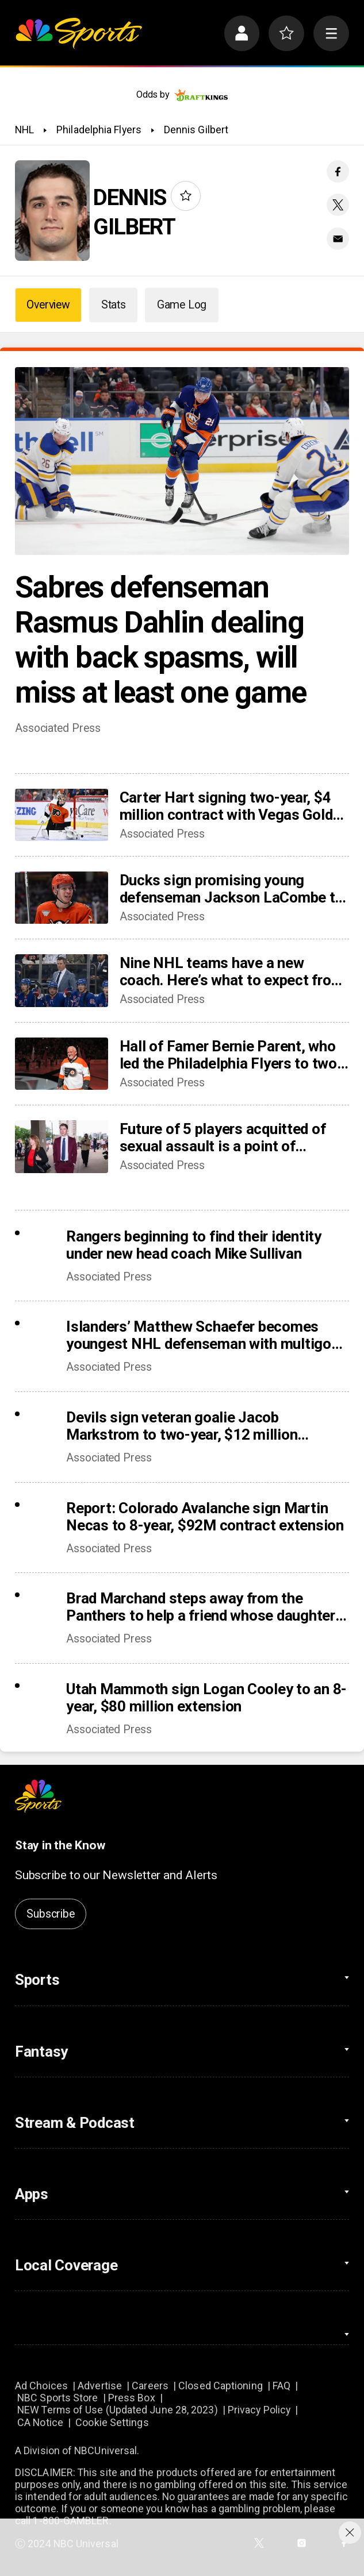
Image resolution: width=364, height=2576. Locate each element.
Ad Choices (41, 2386)
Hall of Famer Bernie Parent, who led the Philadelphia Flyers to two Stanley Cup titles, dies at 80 (228, 1055)
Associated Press (57, 728)
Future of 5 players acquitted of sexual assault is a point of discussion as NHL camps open (223, 1137)
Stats (113, 304)
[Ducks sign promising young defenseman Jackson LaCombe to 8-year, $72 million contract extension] (61, 897)
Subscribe (50, 1914)
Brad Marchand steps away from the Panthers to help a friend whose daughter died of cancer (200, 1607)
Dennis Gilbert (196, 130)
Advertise (100, 2386)
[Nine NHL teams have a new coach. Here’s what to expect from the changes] (61, 980)
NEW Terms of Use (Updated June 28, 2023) (117, 2410)
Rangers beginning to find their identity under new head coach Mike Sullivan (193, 1245)
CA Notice (40, 2422)
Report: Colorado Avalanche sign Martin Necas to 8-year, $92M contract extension (205, 1516)
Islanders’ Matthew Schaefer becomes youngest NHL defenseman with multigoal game (204, 1335)
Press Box (131, 2398)
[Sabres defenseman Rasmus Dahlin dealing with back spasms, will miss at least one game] (182, 461)
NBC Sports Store (57, 2398)
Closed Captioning (220, 2386)
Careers (150, 2386)
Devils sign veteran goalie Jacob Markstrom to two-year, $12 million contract (181, 1426)
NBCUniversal (105, 2450)
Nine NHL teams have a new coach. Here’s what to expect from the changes (231, 971)
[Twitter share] (338, 205)
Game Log (181, 304)
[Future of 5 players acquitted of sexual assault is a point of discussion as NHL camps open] (61, 1146)
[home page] (78, 33)
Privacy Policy (259, 2410)
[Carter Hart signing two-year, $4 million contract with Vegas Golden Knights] (61, 815)
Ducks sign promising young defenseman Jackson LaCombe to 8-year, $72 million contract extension (231, 888)
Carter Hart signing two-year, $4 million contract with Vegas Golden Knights (234, 806)
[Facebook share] (338, 171)
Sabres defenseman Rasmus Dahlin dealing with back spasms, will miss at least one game (160, 640)
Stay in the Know (60, 1845)
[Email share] (338, 238)
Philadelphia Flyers (98, 130)
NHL (24, 130)
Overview (48, 304)
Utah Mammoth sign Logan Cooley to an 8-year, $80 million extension (206, 1697)
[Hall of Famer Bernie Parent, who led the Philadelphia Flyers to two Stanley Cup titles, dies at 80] (61, 1064)
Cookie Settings (111, 2422)
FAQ (281, 2386)
